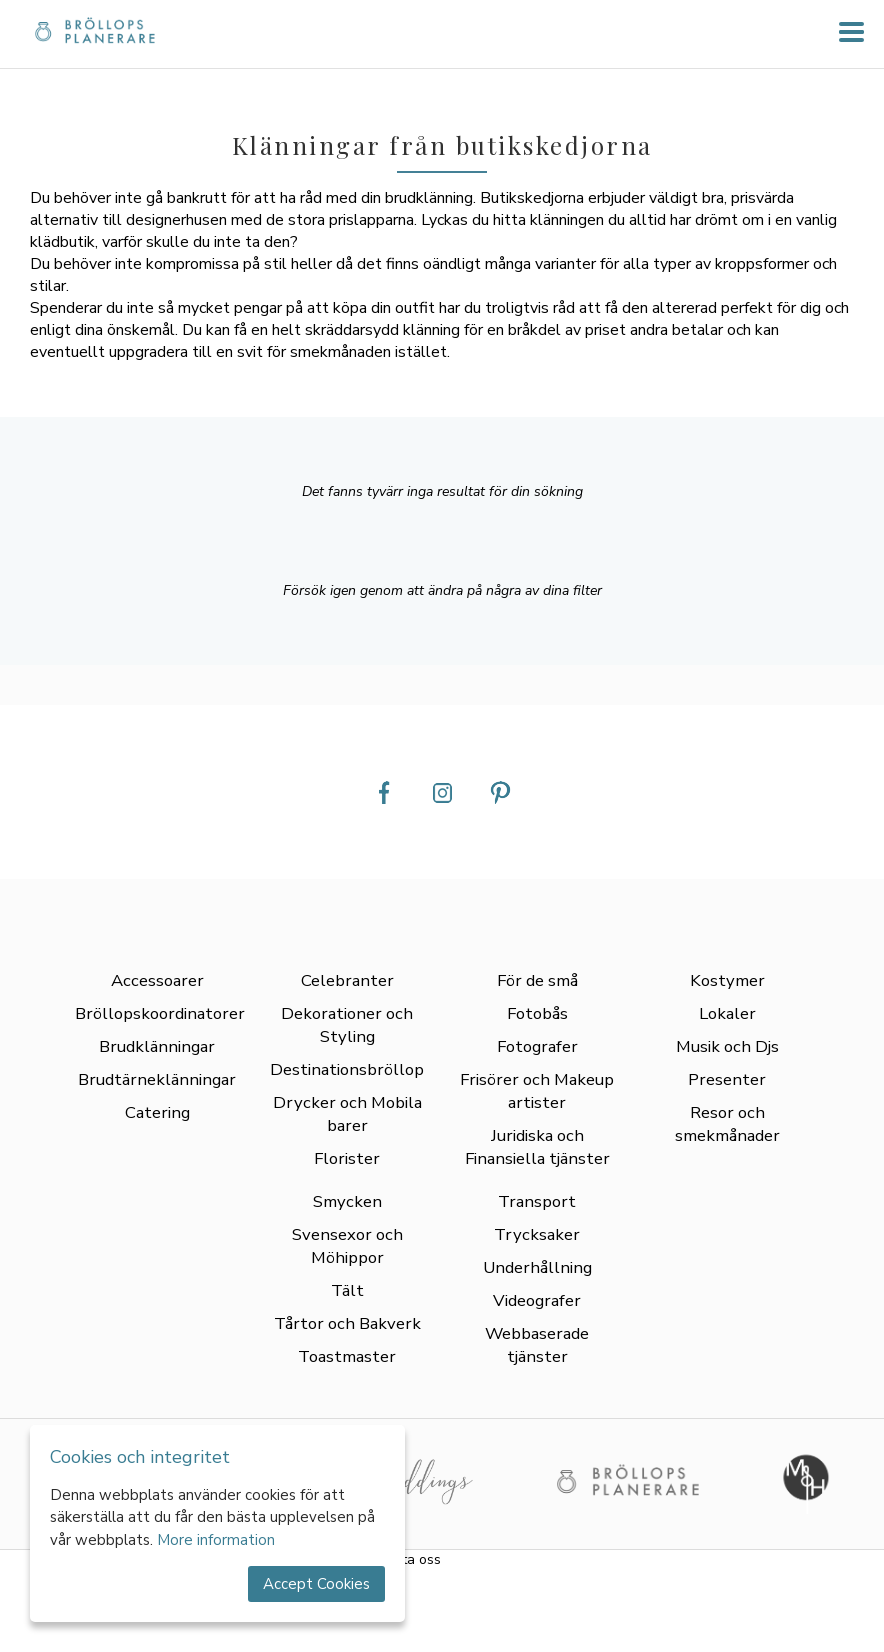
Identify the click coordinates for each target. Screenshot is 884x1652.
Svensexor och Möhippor (347, 1246)
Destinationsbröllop (347, 1069)
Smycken (347, 1201)
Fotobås (537, 1013)
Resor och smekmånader (727, 1124)
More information (216, 1540)
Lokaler (727, 1013)
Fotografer (537, 1046)
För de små (537, 980)
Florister (347, 1158)
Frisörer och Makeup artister (537, 1091)
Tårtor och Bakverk (347, 1323)
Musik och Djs (727, 1046)
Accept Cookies (316, 1584)
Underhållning (537, 1267)
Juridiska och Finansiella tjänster (537, 1147)
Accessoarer (157, 980)
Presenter (727, 1079)
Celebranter (347, 980)
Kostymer (727, 980)
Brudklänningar (157, 1046)
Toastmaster (347, 1356)
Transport (537, 1201)
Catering (157, 1112)
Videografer (537, 1300)
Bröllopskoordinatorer (160, 1013)
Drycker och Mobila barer (347, 1114)
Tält (347, 1290)
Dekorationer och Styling (347, 1025)
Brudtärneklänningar (157, 1079)
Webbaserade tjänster (537, 1345)
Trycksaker (537, 1234)
